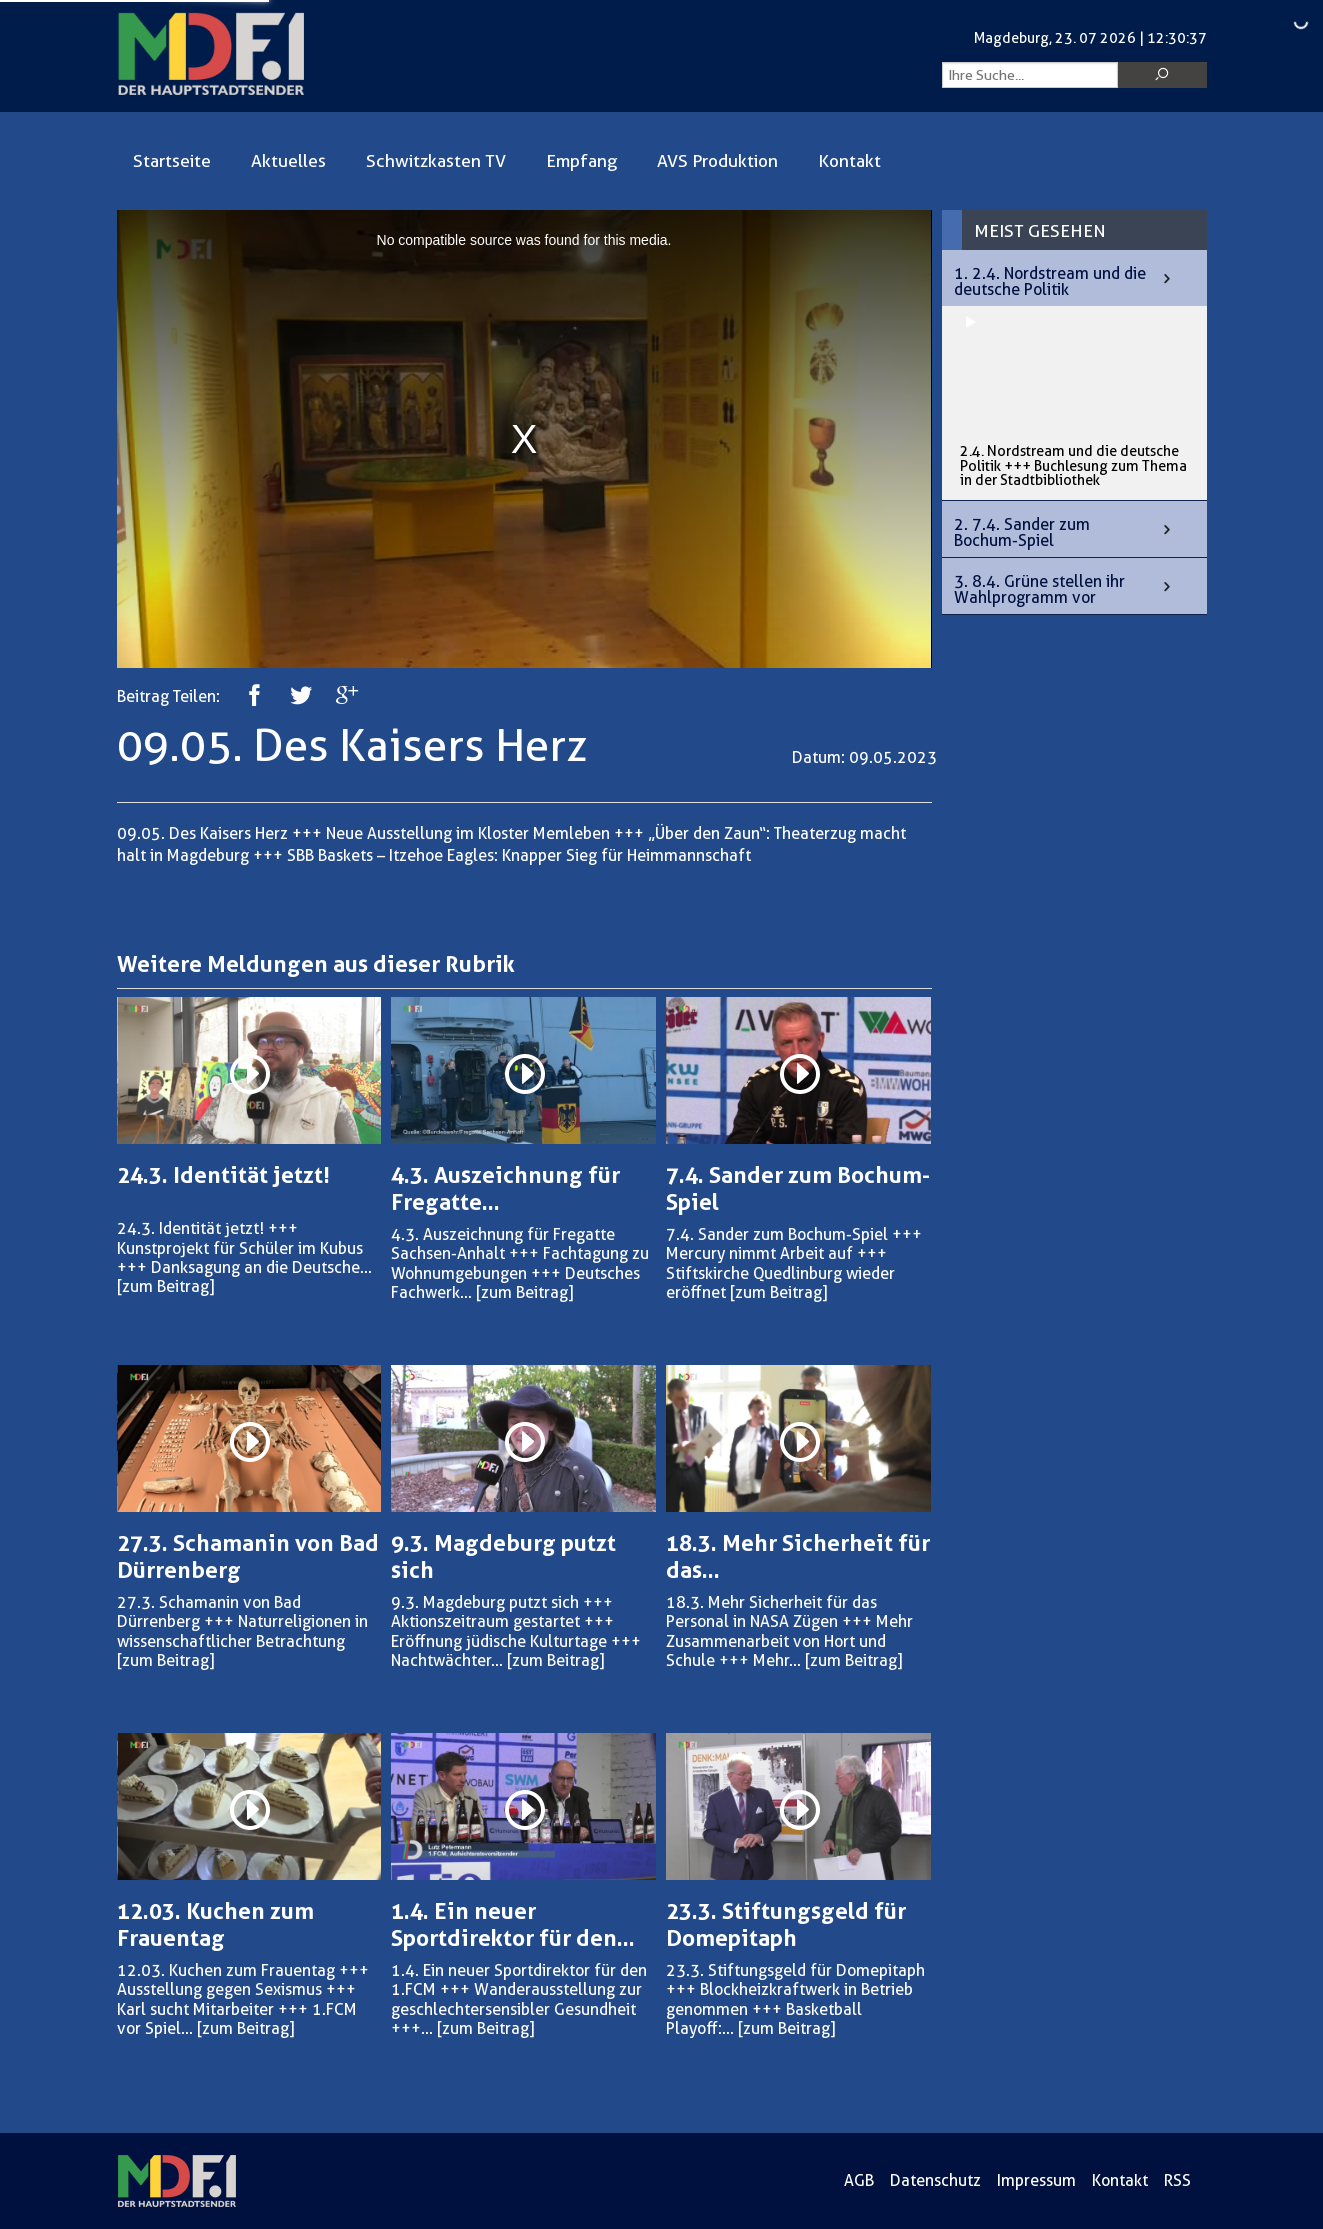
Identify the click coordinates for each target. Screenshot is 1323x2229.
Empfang (581, 161)
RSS (1177, 2180)
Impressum (1036, 2180)
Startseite (172, 161)
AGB (859, 2180)
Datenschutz (935, 2180)
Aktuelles (288, 161)
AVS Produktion (717, 161)
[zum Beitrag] (165, 1286)
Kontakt (849, 161)
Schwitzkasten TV (436, 161)
